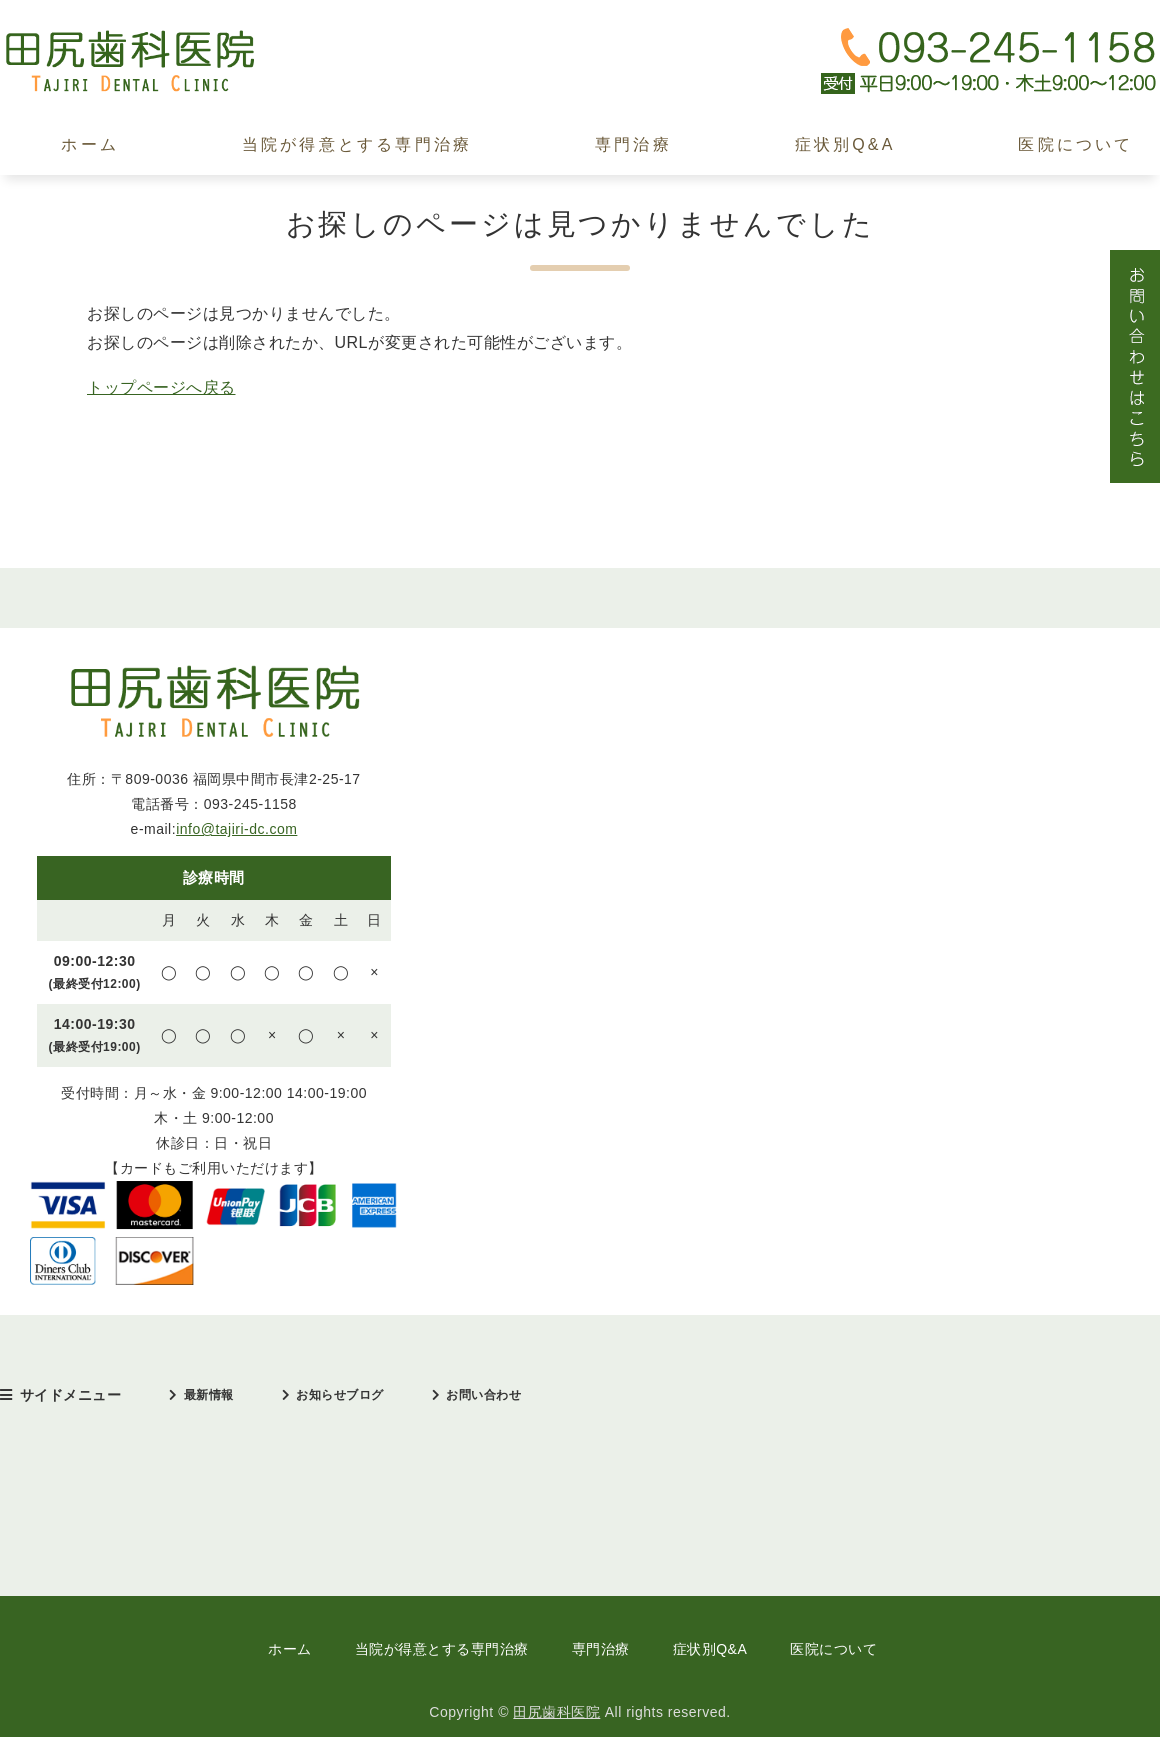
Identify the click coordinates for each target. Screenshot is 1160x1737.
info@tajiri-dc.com (236, 829)
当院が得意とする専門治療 (357, 144)
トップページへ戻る (161, 387)
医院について (833, 1649)
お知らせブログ (340, 1395)
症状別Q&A (845, 144)
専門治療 (633, 144)
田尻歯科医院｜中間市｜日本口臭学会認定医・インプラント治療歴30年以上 (150, 61)
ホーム (90, 144)
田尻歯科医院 (556, 1712)
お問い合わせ (483, 1395)
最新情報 (209, 1395)
